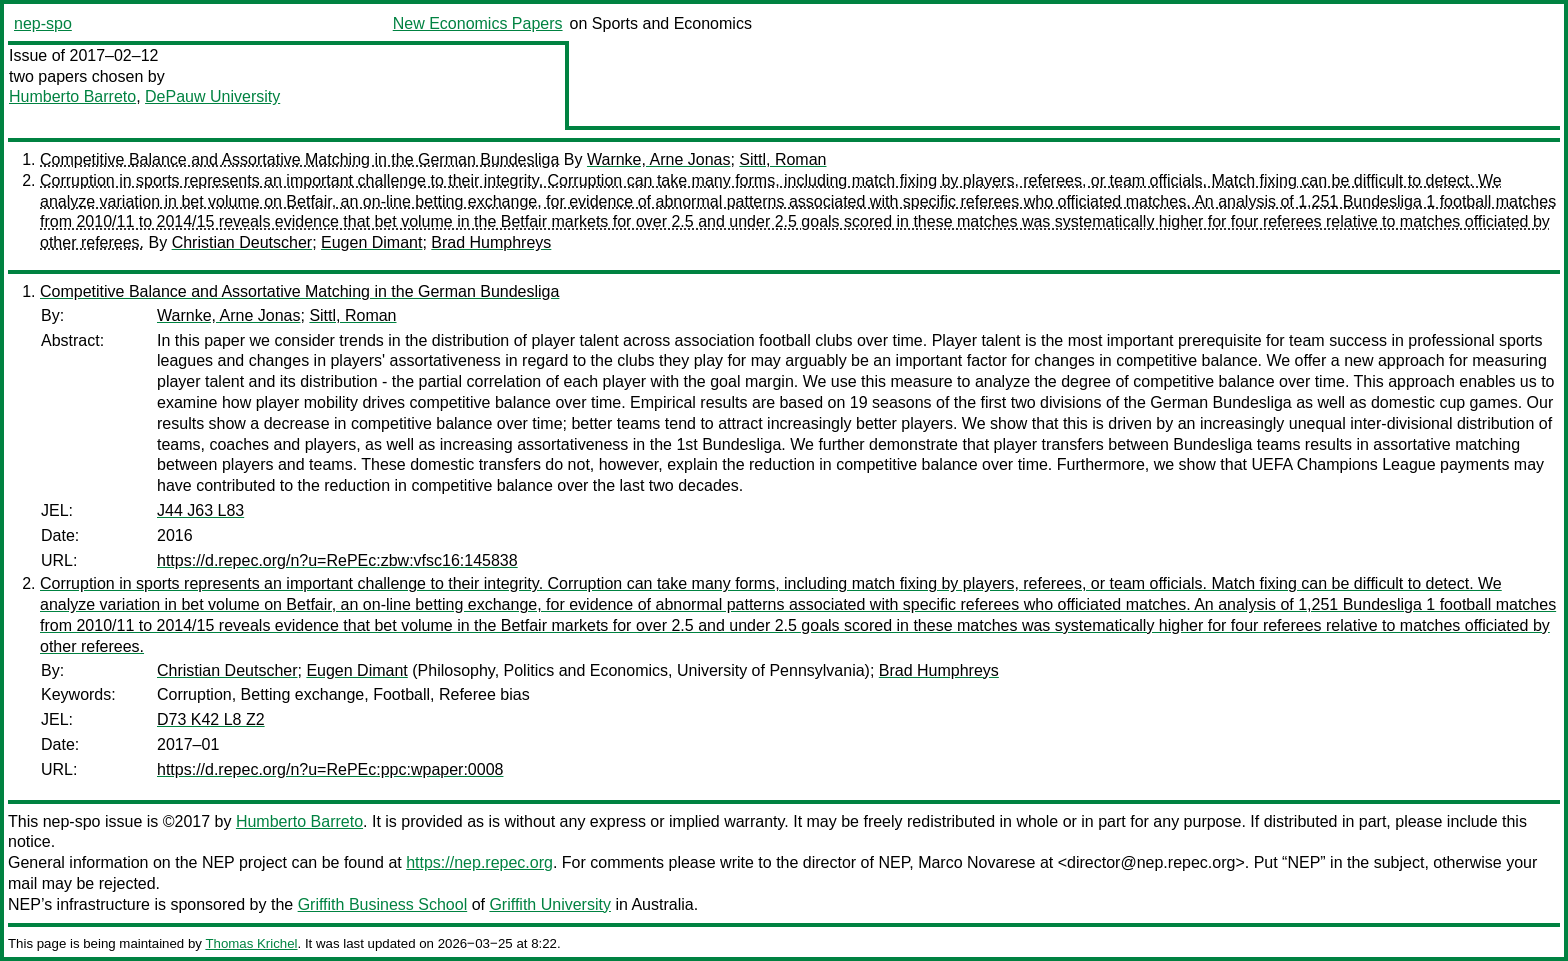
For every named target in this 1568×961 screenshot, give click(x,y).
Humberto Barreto (72, 96)
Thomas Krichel (251, 943)
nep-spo (43, 23)
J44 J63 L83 (200, 510)
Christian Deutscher (242, 242)
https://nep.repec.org (479, 862)
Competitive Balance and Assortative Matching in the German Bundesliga (299, 159)
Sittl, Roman (782, 159)
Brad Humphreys (491, 242)
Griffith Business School (383, 904)
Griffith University (550, 904)
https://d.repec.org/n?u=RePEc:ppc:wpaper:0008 (330, 769)
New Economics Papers (478, 23)
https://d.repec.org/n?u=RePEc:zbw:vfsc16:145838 (337, 560)
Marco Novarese (976, 862)
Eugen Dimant (371, 242)
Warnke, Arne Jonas (658, 159)
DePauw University (212, 96)
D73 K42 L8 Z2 (211, 719)
